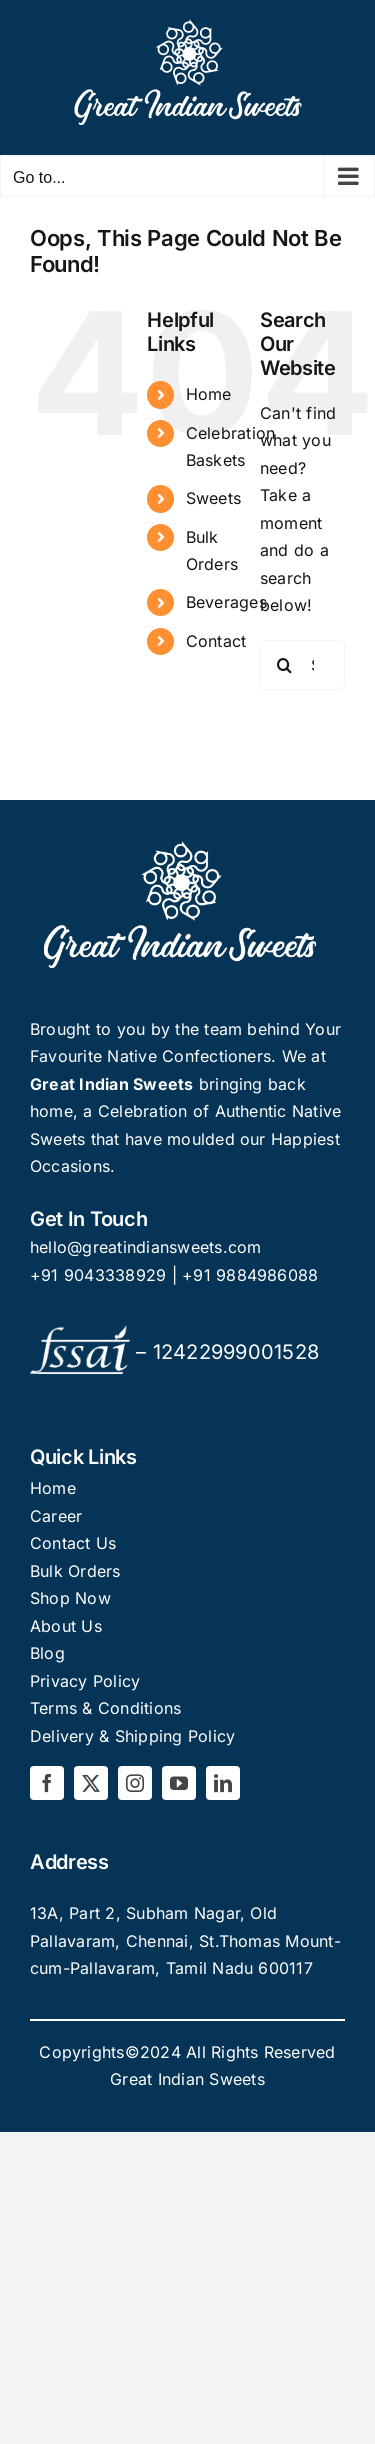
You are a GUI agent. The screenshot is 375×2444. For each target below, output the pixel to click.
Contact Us (73, 1543)
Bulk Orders (75, 1571)
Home (209, 394)
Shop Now (70, 1598)
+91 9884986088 (250, 1275)
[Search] (285, 665)
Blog (47, 1653)
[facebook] (47, 1783)
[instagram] (135, 1783)
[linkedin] (223, 1783)
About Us (66, 1626)
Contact (216, 641)
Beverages (226, 602)
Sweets (213, 498)
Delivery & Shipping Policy (132, 1736)
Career (56, 1516)
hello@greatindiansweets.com (145, 1247)
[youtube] (179, 1783)
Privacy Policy (85, 1681)
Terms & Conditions (105, 1708)
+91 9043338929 (101, 1275)
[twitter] (91, 1783)
